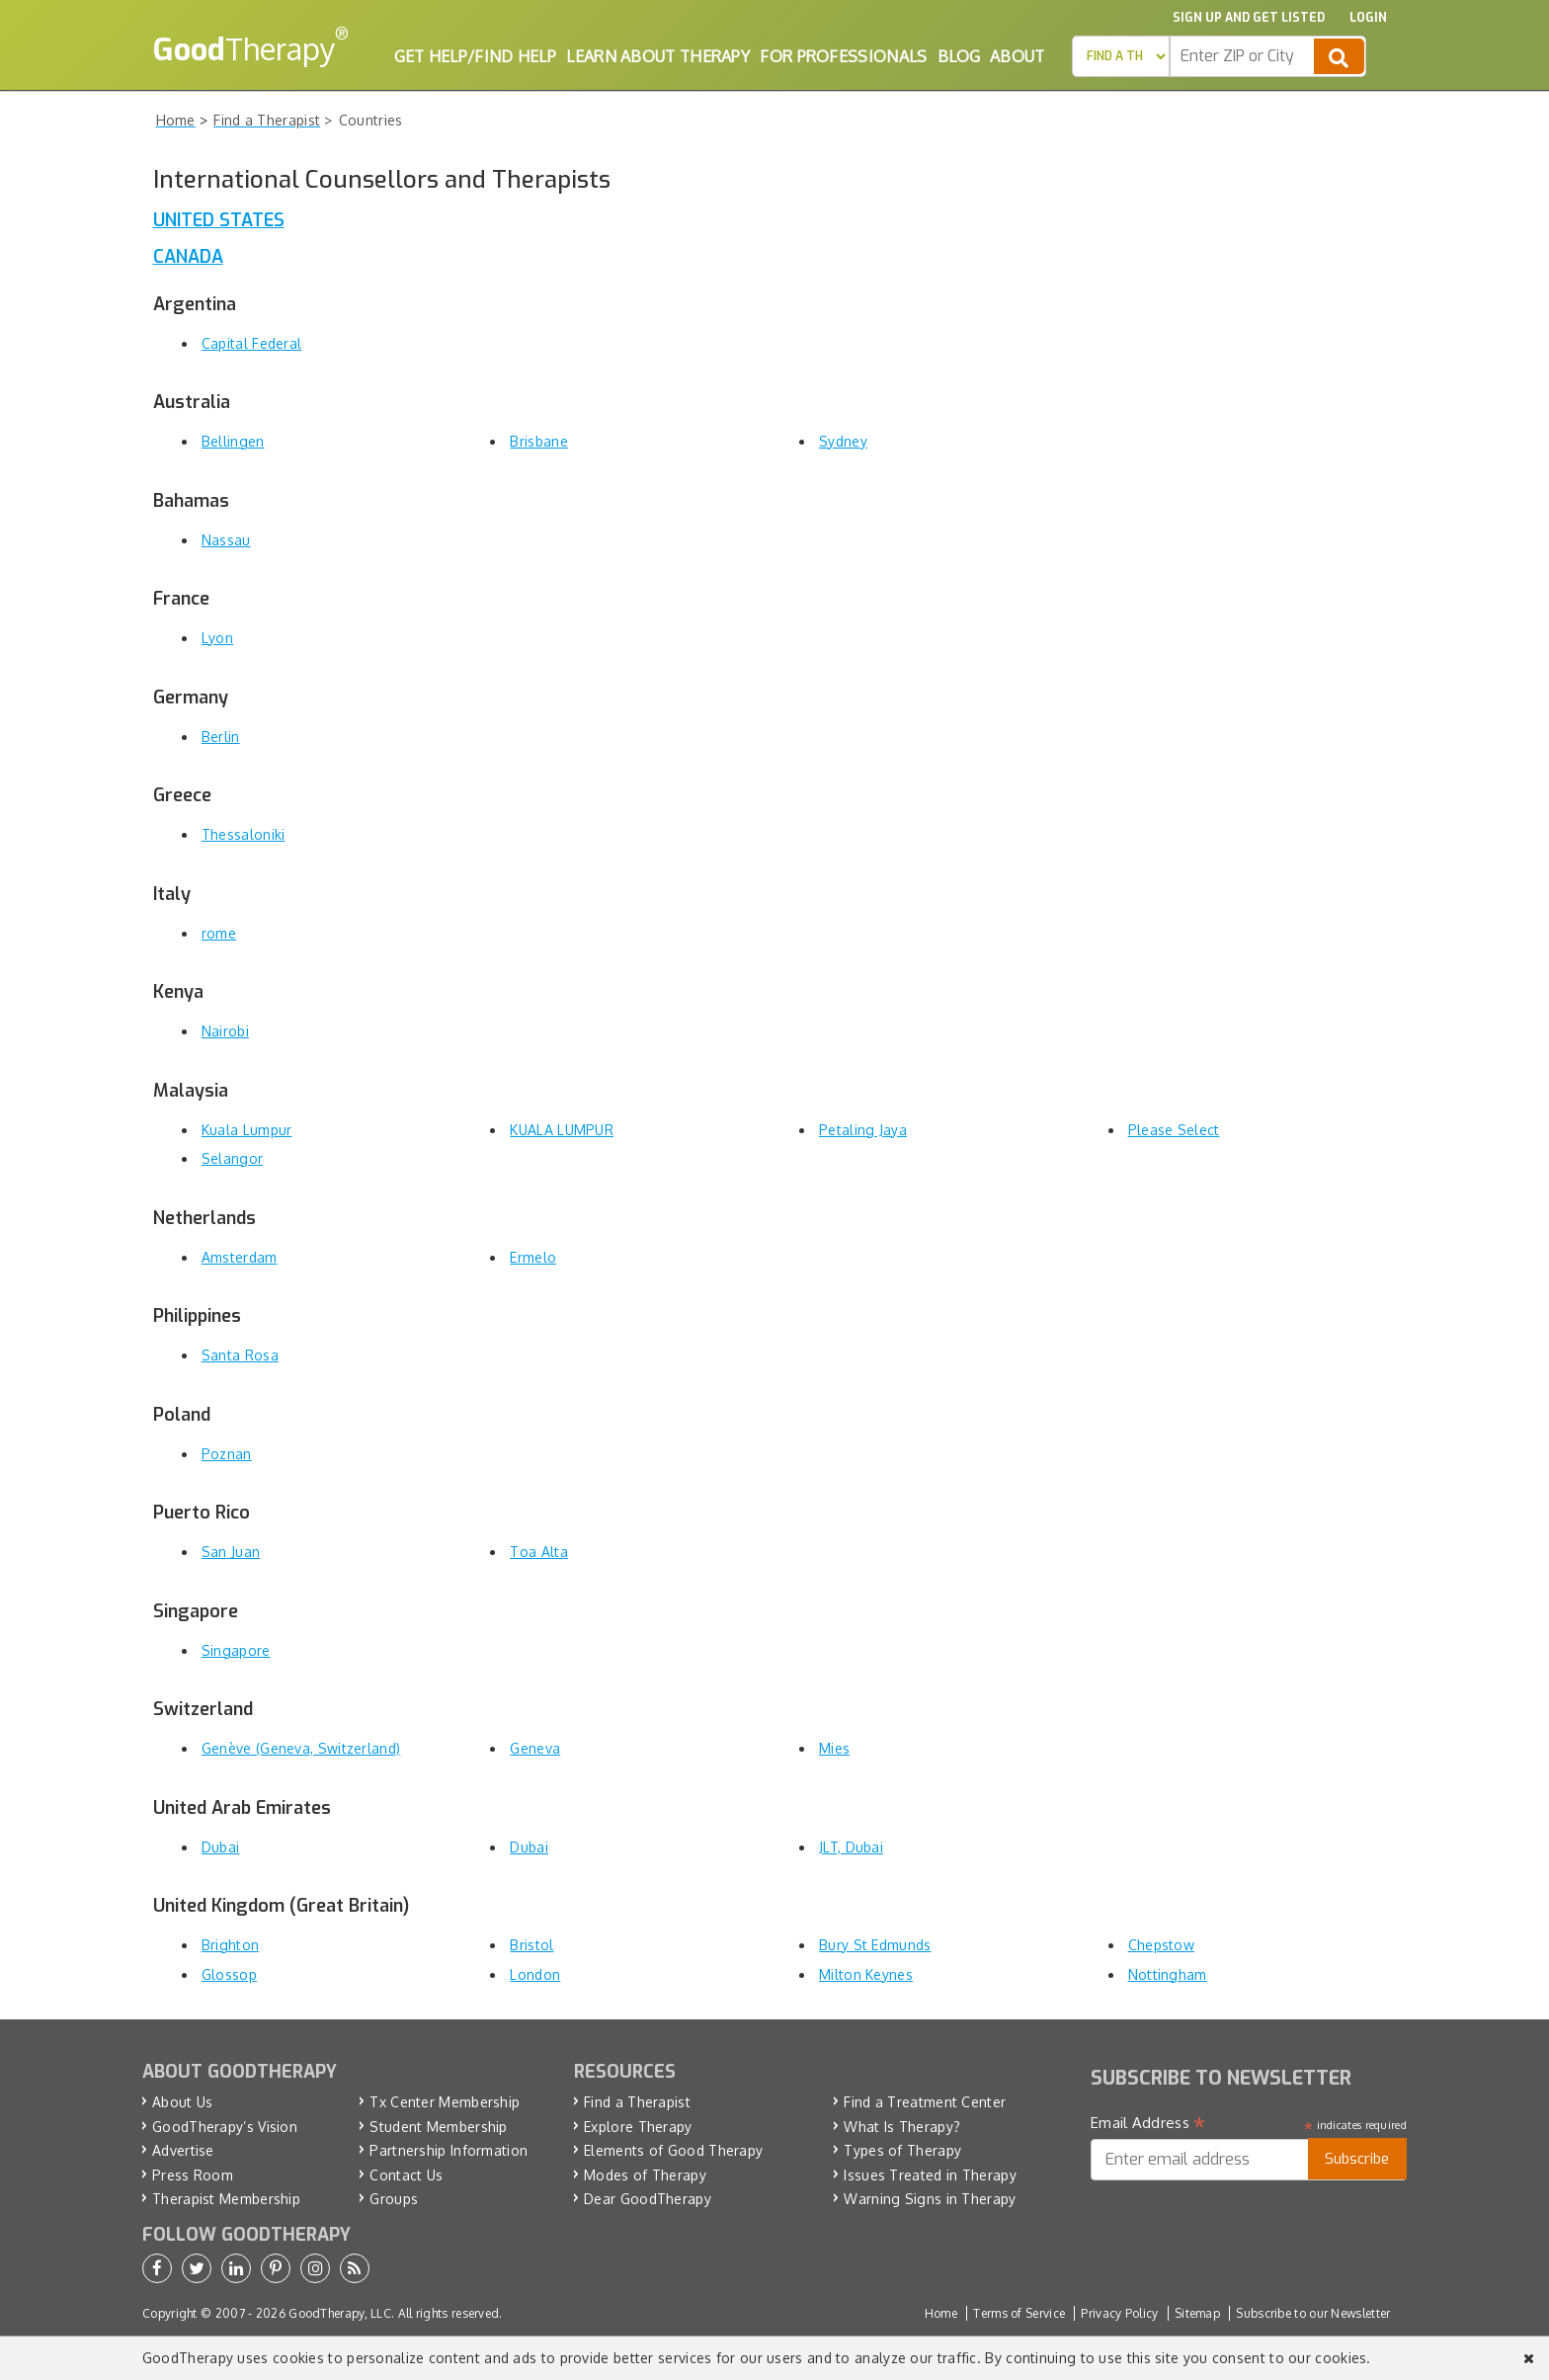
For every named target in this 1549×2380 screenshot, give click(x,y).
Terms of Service (1019, 2313)
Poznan (227, 1453)
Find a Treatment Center (925, 2101)
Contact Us (406, 2175)
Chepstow (1161, 1944)
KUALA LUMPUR (561, 1129)
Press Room (192, 2175)
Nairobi (225, 1031)
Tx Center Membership (444, 2101)
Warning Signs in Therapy (930, 2198)
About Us (182, 2101)
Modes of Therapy (645, 2175)
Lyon (217, 637)
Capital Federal (252, 343)
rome (219, 933)
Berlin (221, 736)
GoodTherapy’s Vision (224, 2126)
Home (941, 2313)
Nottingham (1167, 1974)
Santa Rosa (240, 1355)
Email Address (1148, 2123)
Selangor (232, 1158)
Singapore (236, 1650)
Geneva (535, 1748)
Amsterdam (240, 1257)
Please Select (1174, 1129)
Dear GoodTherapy (647, 2198)
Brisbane (538, 441)
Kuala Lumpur (247, 1129)
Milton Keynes (866, 1974)
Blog (959, 56)
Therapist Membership (226, 2198)
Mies (834, 1748)
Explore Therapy (638, 2126)
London (535, 1974)
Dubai (221, 1847)
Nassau (226, 540)
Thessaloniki (243, 834)
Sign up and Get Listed (1249, 18)
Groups (393, 2198)
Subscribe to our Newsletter (1313, 2313)
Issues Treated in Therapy (930, 2175)
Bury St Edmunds (875, 1944)
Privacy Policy (1119, 2313)
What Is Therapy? (902, 2126)
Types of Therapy (902, 2150)
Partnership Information (448, 2150)
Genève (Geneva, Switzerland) (301, 1748)
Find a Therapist (637, 2101)
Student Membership (438, 2126)
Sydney (843, 441)
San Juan (231, 1551)
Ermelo (533, 1257)
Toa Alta (538, 1551)
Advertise (183, 2150)
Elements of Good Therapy (673, 2150)
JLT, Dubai (851, 1847)
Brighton (230, 1944)
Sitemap (1197, 2313)
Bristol (531, 1944)
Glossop (229, 1974)
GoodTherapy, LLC (339, 2313)
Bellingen (233, 441)
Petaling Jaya (863, 1129)
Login (1368, 18)
